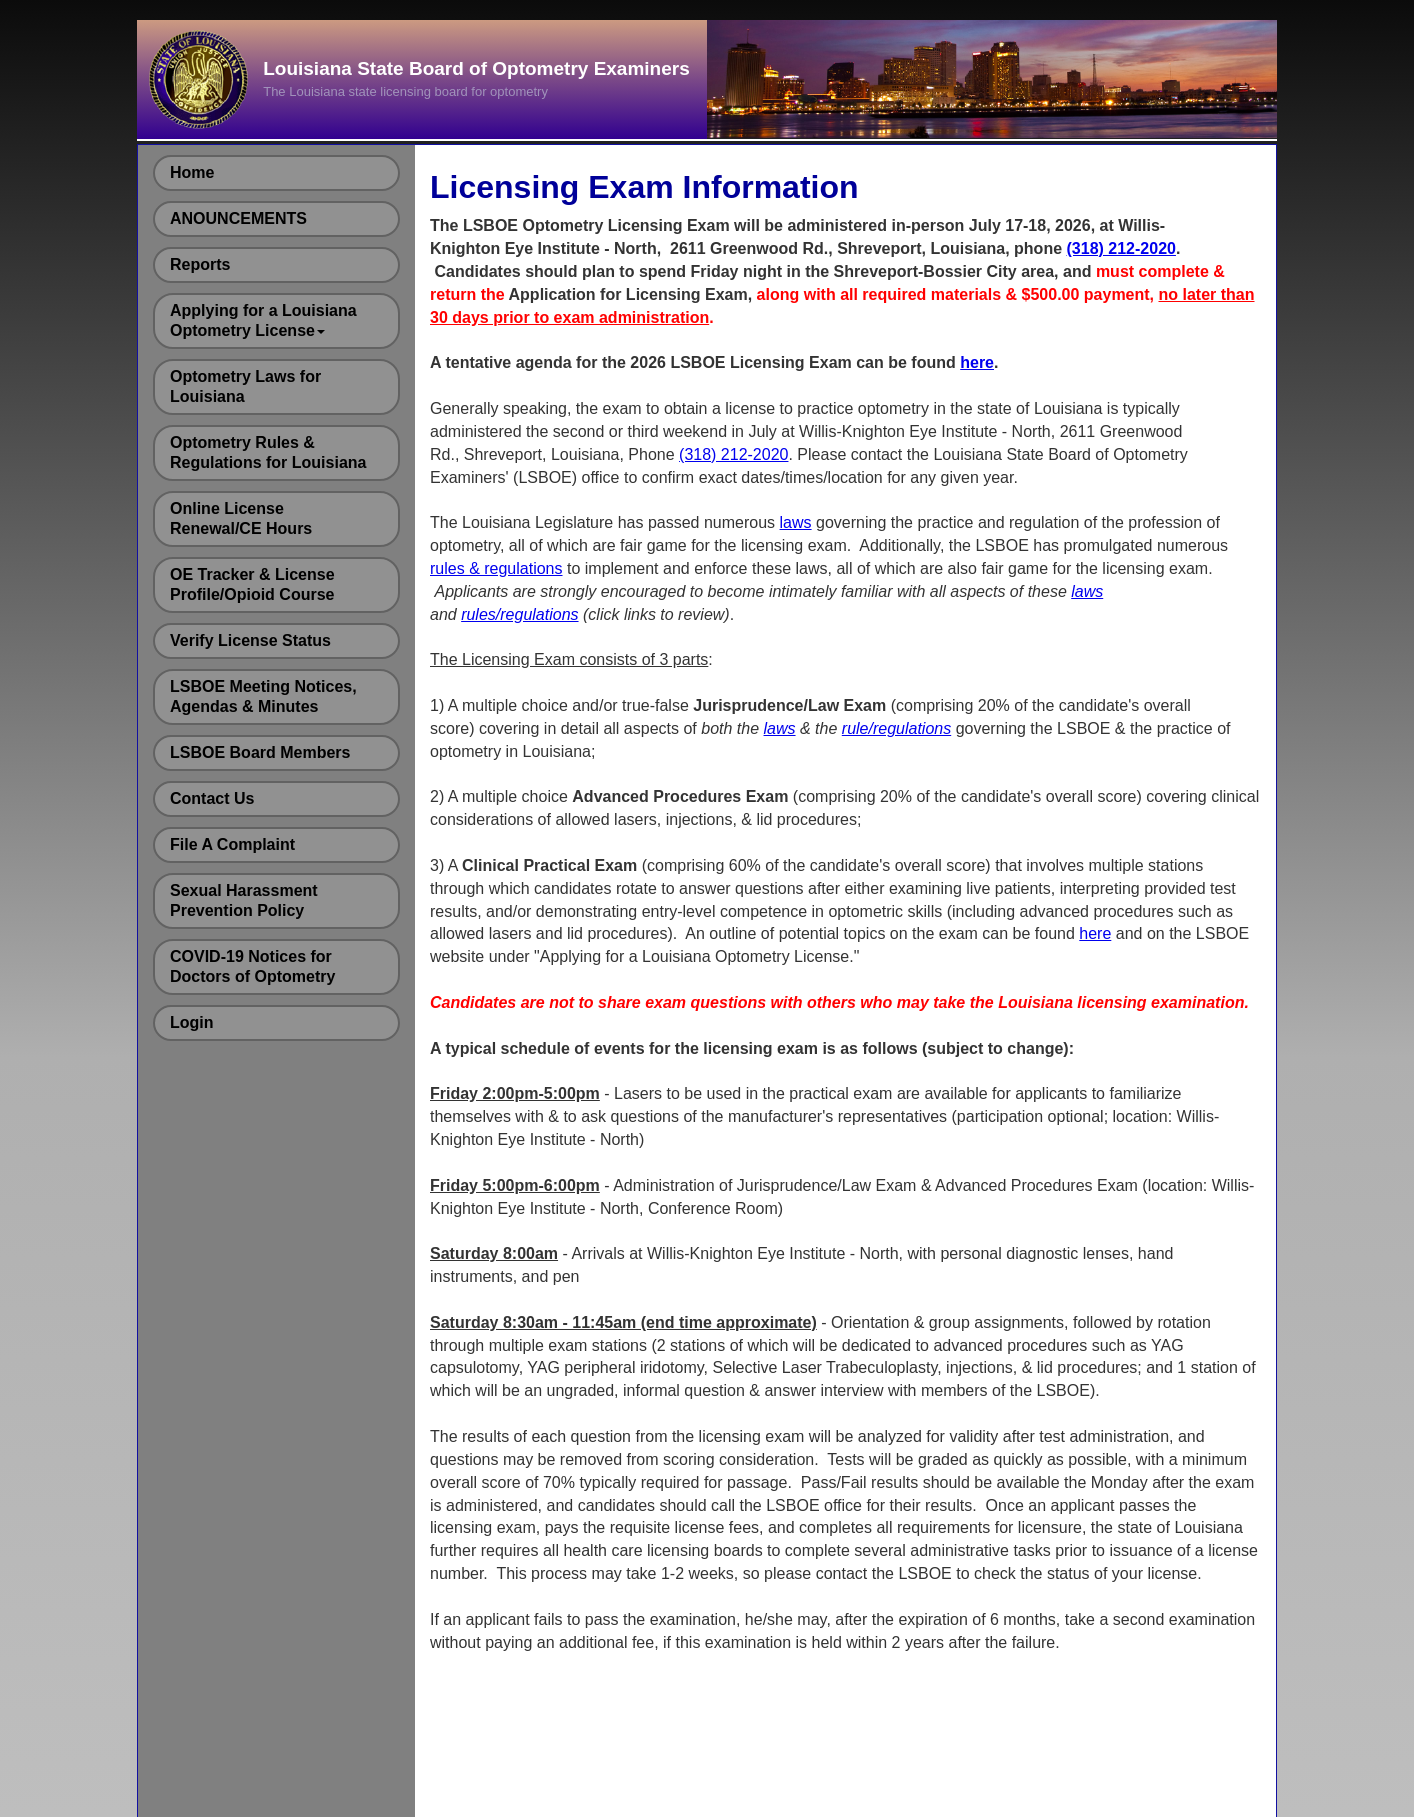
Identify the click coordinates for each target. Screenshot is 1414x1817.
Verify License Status (250, 640)
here (977, 362)
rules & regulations (496, 568)
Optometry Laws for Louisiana (245, 386)
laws (796, 522)
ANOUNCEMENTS (238, 218)
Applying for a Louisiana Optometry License (263, 320)
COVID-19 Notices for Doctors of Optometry (252, 966)
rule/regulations (896, 728)
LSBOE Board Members (260, 752)
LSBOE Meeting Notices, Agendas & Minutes (263, 696)
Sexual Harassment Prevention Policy (244, 900)
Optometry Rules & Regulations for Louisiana (268, 452)
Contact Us (212, 798)
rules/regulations (519, 614)
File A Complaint (232, 844)
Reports (200, 264)
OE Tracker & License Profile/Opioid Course (252, 584)
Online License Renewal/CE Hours (241, 518)
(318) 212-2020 (1121, 248)
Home (192, 172)
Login (192, 1022)
